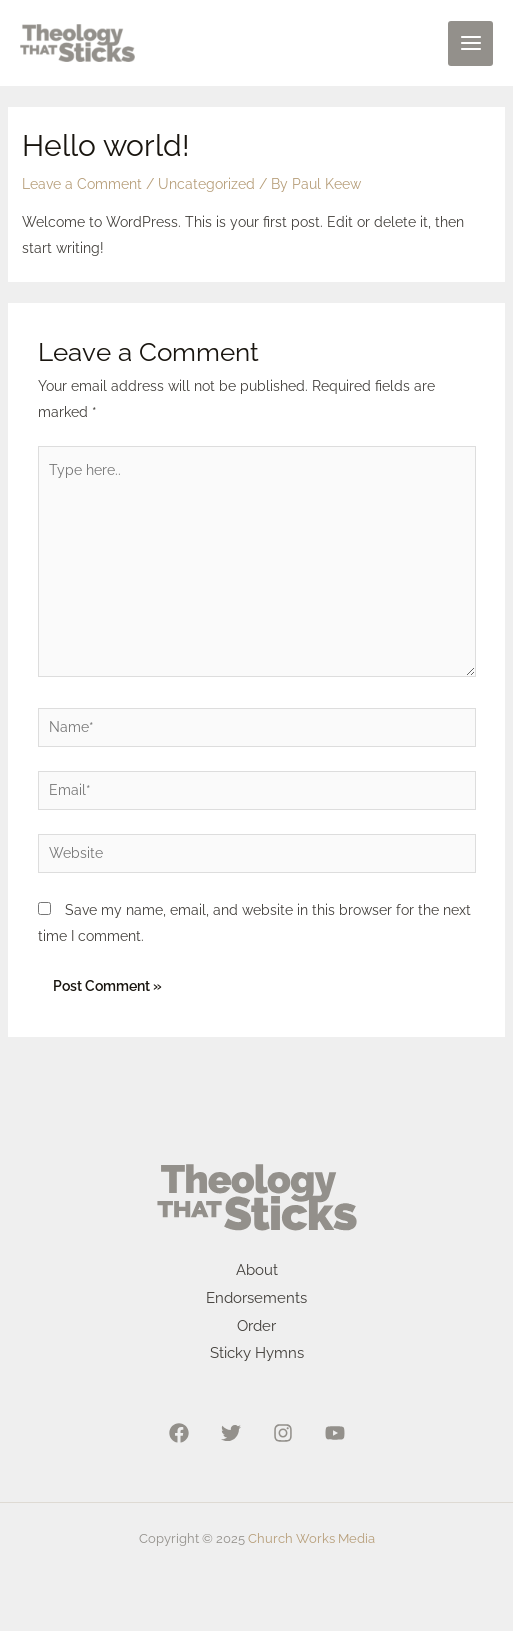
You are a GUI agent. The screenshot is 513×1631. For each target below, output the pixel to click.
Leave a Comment (82, 184)
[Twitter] (231, 1433)
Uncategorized (206, 184)
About (257, 1270)
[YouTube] (335, 1433)
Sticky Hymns (257, 1353)
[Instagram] (283, 1433)
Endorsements (256, 1298)
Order (256, 1326)
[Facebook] (179, 1433)
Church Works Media (311, 1538)
